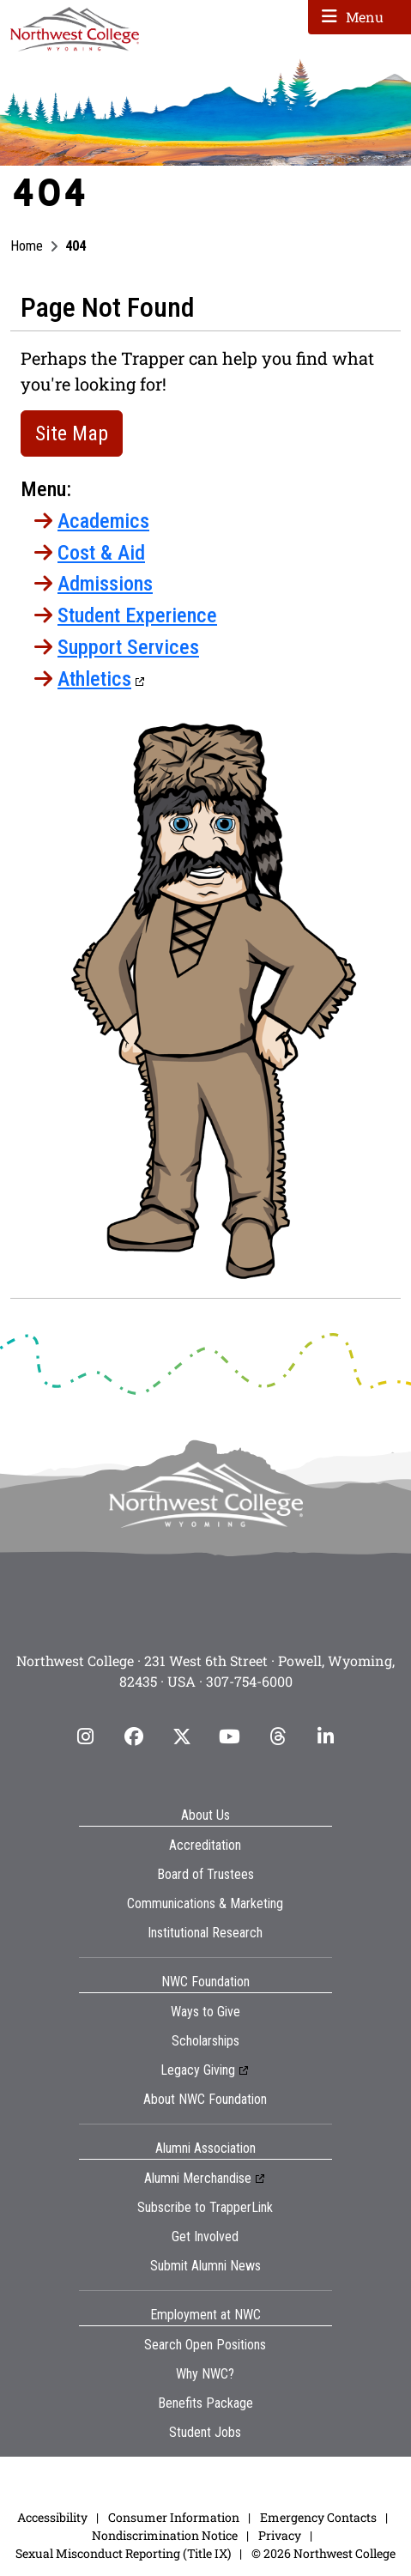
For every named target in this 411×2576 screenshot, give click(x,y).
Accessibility (52, 2517)
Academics (103, 521)
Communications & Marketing (205, 1903)
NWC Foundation (205, 1981)
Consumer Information (173, 2517)
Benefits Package (205, 2403)
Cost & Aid (101, 553)
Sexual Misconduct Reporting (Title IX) (123, 2553)
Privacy (279, 2535)
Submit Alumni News (205, 2266)
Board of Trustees (205, 1874)
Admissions (105, 584)
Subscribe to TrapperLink (205, 2207)
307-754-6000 (249, 1681)
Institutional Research (205, 1932)
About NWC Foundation (205, 2099)
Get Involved (205, 2236)
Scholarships (205, 2041)
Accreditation (205, 1845)
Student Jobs (205, 2432)
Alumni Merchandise (197, 2178)
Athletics (94, 679)
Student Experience (137, 615)
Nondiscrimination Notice (165, 2535)
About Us (205, 1815)
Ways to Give (205, 2011)
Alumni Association (205, 2148)
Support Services (128, 647)
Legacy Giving (197, 2070)
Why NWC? (205, 2374)
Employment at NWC (205, 2314)
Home (26, 246)
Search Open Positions (205, 2345)
